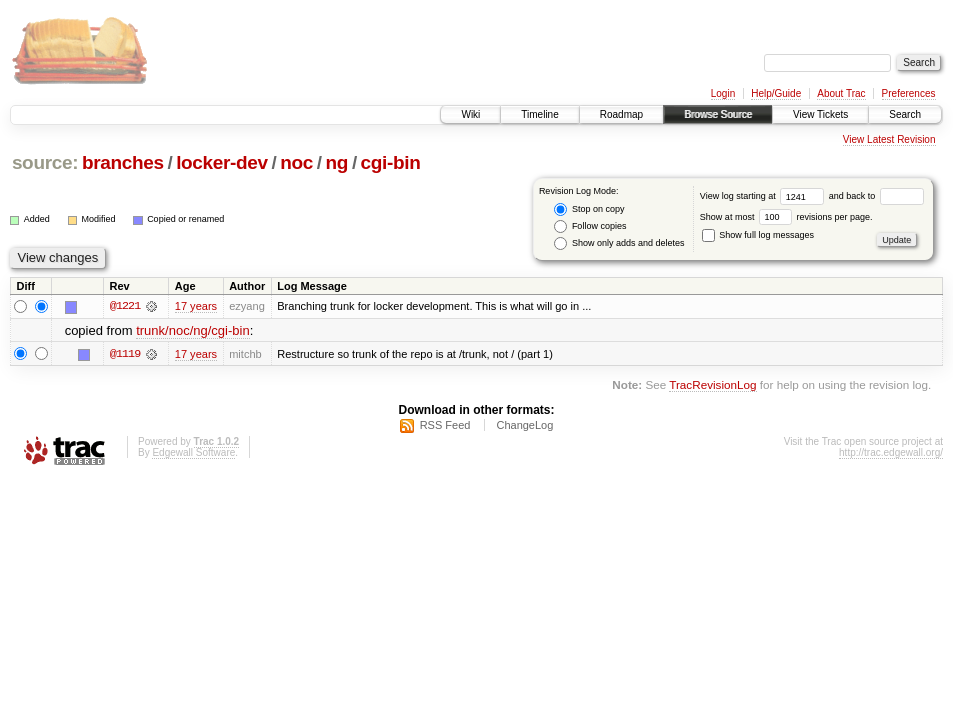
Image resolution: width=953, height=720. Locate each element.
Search (905, 114)
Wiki (470, 114)
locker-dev (222, 162)
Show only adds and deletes (619, 243)
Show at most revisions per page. (786, 217)
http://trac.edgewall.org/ (891, 452)
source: (45, 162)
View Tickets (820, 114)
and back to (876, 196)
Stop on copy (589, 209)
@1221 (125, 306)
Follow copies (590, 226)
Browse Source (718, 114)
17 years (196, 306)
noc (296, 162)
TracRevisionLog (712, 384)
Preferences (909, 93)
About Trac (841, 93)
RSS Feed (445, 425)
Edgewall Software (193, 452)
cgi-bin (391, 162)
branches (123, 162)
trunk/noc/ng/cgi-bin (192, 330)
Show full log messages (758, 235)
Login (723, 93)
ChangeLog (524, 425)
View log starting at (764, 196)
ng (337, 162)
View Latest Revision (889, 139)
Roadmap (621, 114)
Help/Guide (776, 93)
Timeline (539, 114)
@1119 (125, 354)
